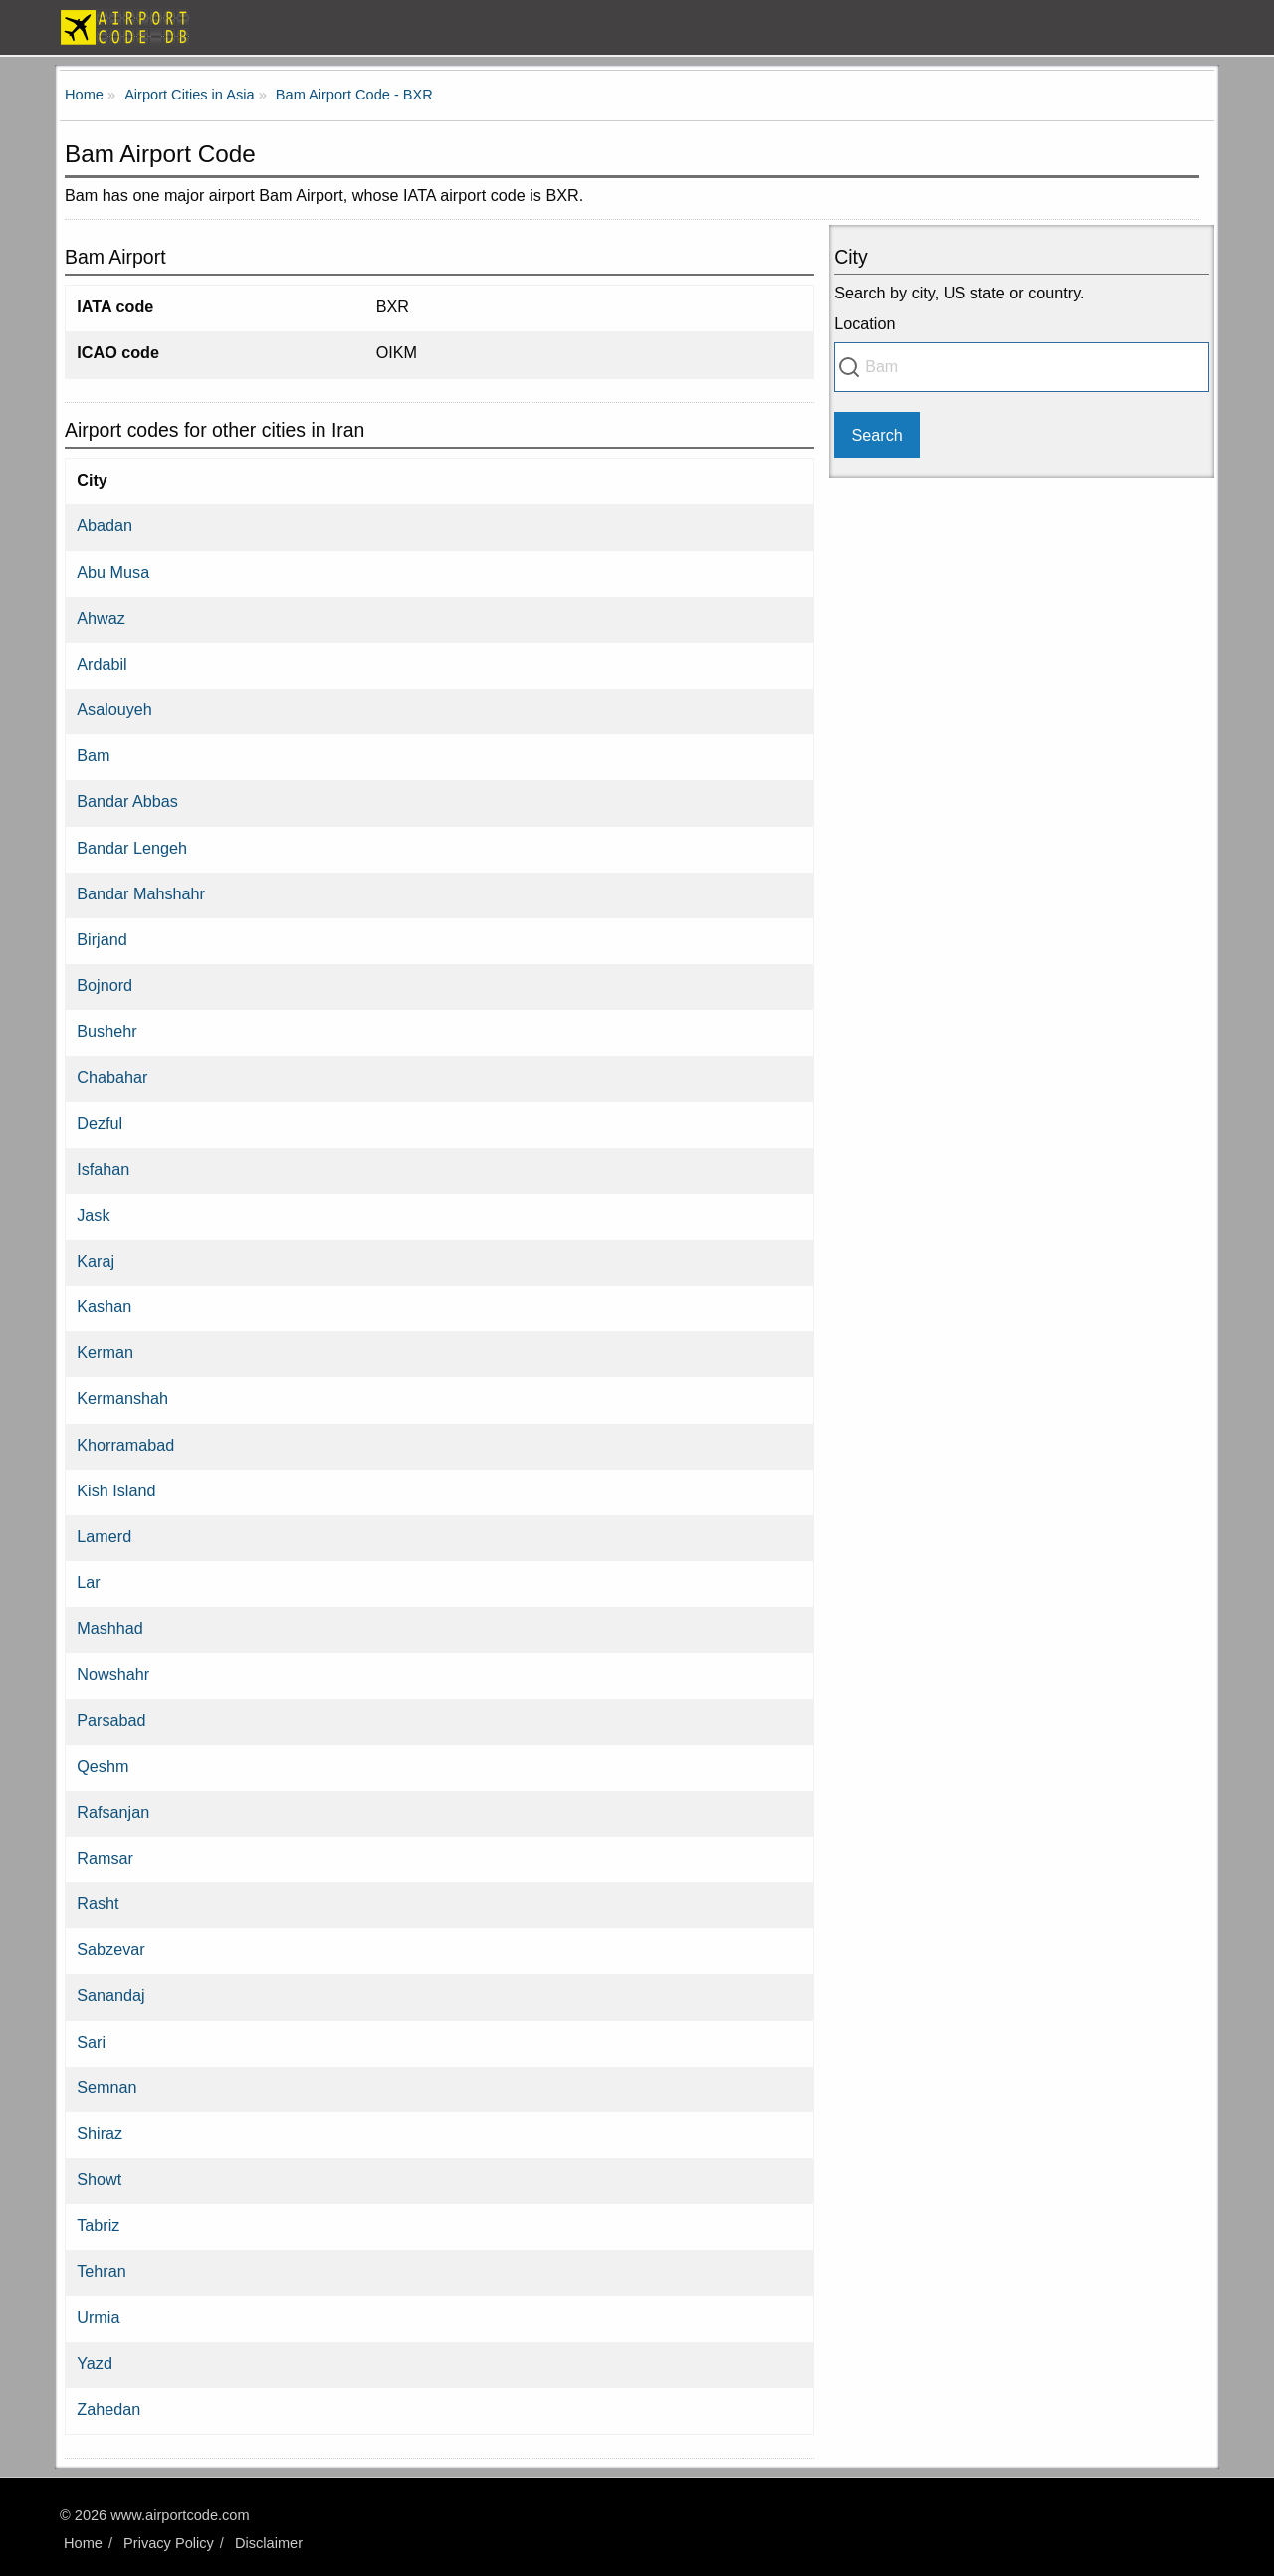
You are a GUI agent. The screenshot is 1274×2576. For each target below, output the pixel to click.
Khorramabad (125, 1445)
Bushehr (106, 1031)
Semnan (106, 2087)
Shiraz (99, 2133)
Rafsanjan (113, 1812)
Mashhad (110, 1628)
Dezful (99, 1123)
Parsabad (111, 1720)
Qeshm (102, 1766)
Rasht (97, 1903)
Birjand (101, 939)
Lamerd (104, 1536)
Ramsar (105, 1858)
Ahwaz (101, 618)
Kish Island (116, 1490)
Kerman (105, 1352)
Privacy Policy (168, 2543)
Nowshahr (113, 1674)
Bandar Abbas (127, 801)
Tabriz (98, 2225)
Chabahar (112, 1077)
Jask (93, 1215)
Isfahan (103, 1169)
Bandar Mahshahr (141, 893)
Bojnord (104, 985)
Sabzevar (110, 1949)
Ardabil (101, 664)
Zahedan (108, 2409)
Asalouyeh (114, 709)
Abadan (104, 525)
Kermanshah (122, 1398)
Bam (93, 755)
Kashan (104, 1306)
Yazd (94, 2363)
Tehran (101, 2270)
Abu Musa (113, 572)
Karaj (95, 1261)
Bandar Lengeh (132, 848)
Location (864, 323)
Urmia (98, 2317)
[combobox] (1021, 367)
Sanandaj (110, 1995)
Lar (88, 1582)
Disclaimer (269, 2543)
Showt (99, 2179)
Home (83, 2543)
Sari (91, 2042)
